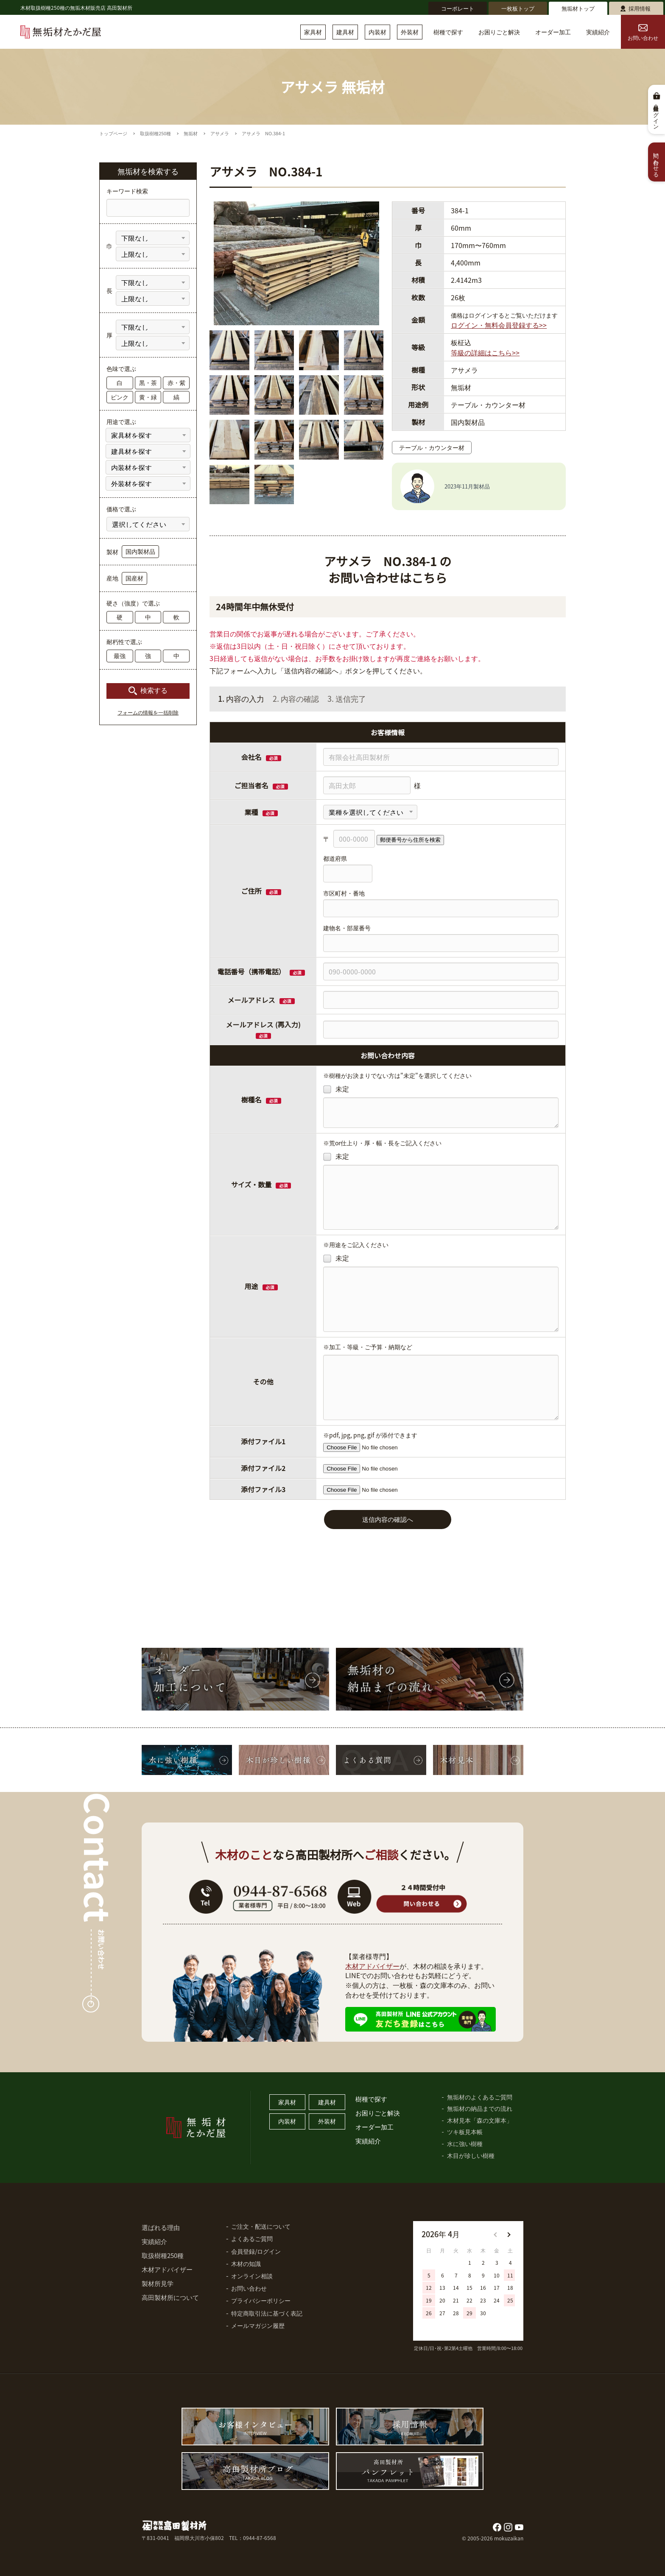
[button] (508, 2234)
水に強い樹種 (465, 2143)
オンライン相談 (252, 2276)
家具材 (313, 32)
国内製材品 (140, 551)
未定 (336, 1088)
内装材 (377, 32)
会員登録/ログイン (256, 2251)
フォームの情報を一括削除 (148, 713)
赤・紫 (176, 382)
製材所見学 (157, 2283)
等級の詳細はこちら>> (485, 352)
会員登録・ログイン (657, 114)
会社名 (251, 757)
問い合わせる (657, 162)
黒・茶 (148, 382)
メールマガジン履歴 (258, 2325)
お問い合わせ (643, 33)
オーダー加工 (553, 32)
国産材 (134, 578)
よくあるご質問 (252, 2238)
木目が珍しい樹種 (471, 2155)
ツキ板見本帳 (465, 2131)
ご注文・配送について (261, 2226)
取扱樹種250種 (155, 133)
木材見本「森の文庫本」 (479, 2120)
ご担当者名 (251, 785)
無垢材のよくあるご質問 (479, 2097)
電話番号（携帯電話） (261, 971)
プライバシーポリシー (261, 2300)
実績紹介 (598, 32)
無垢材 (191, 133)
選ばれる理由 (161, 2227)
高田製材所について (170, 2297)
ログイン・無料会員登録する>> (499, 325)
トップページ (113, 133)
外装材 (410, 32)
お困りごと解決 (499, 32)
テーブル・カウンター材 (431, 447)
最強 (120, 655)
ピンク (120, 397)
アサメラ (219, 133)
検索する (154, 690)
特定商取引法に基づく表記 (266, 2313)
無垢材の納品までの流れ (479, 2108)
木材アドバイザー (372, 1966)
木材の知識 (246, 2263)
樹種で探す (448, 32)
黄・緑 (148, 397)
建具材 (345, 32)
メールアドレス (251, 1000)
